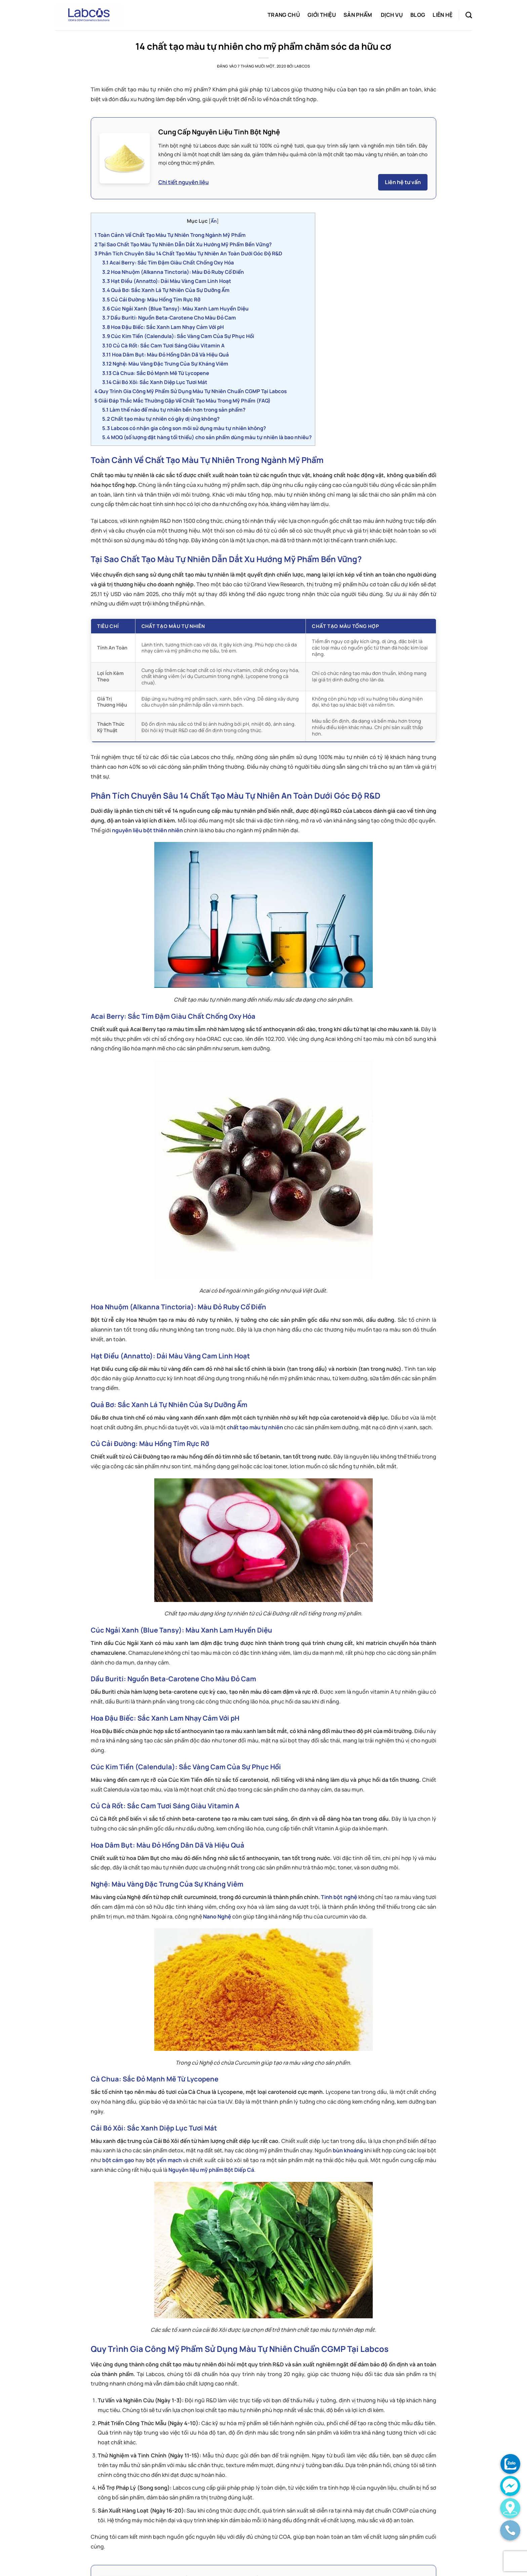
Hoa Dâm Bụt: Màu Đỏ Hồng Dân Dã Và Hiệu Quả (165, 354)
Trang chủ (284, 14)
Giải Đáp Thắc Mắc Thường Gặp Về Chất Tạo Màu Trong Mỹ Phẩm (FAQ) (182, 400)
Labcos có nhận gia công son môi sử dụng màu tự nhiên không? (184, 428)
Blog (417, 14)
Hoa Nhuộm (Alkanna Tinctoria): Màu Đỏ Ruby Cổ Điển (173, 272)
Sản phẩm (357, 14)
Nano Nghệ (217, 1916)
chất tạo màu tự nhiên (255, 1427)
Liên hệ (442, 14)
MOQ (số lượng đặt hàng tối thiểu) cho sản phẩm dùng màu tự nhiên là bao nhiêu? (207, 437)
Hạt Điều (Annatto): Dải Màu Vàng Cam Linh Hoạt (166, 281)
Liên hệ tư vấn (403, 182)
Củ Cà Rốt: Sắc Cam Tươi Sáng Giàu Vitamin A (163, 345)
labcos (302, 66)
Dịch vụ (392, 14)
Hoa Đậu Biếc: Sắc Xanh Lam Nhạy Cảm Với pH (163, 327)
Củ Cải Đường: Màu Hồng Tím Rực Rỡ (151, 299)
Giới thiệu (322, 14)
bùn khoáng (348, 2150)
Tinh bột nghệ (339, 1897)
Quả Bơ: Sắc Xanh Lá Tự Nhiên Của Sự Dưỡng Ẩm (166, 290)
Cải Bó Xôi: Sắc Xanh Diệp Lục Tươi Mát (154, 382)
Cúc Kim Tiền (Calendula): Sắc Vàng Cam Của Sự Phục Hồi (178, 336)
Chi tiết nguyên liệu (183, 182)
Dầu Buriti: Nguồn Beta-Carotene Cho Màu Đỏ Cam (169, 317)
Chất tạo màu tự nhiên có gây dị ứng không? (160, 418)
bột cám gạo (118, 2160)
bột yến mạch (164, 2160)
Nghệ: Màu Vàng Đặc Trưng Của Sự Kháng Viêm (165, 363)
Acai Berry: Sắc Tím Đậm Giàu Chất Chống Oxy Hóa (168, 262)
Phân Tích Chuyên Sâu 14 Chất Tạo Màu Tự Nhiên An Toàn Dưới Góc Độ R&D (188, 253)
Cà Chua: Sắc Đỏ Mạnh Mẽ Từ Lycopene (155, 373)
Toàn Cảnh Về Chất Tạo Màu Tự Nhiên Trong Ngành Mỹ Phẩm (170, 235)
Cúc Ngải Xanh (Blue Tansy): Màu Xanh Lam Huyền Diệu (175, 308)
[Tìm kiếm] (468, 15)
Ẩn (214, 221)
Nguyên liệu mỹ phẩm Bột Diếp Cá (211, 2169)
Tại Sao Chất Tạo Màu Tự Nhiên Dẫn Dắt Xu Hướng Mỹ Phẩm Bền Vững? (183, 244)
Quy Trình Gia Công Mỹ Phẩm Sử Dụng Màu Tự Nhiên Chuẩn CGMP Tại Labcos (190, 391)
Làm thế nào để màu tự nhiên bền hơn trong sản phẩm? (173, 409)
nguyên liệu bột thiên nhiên (147, 830)
